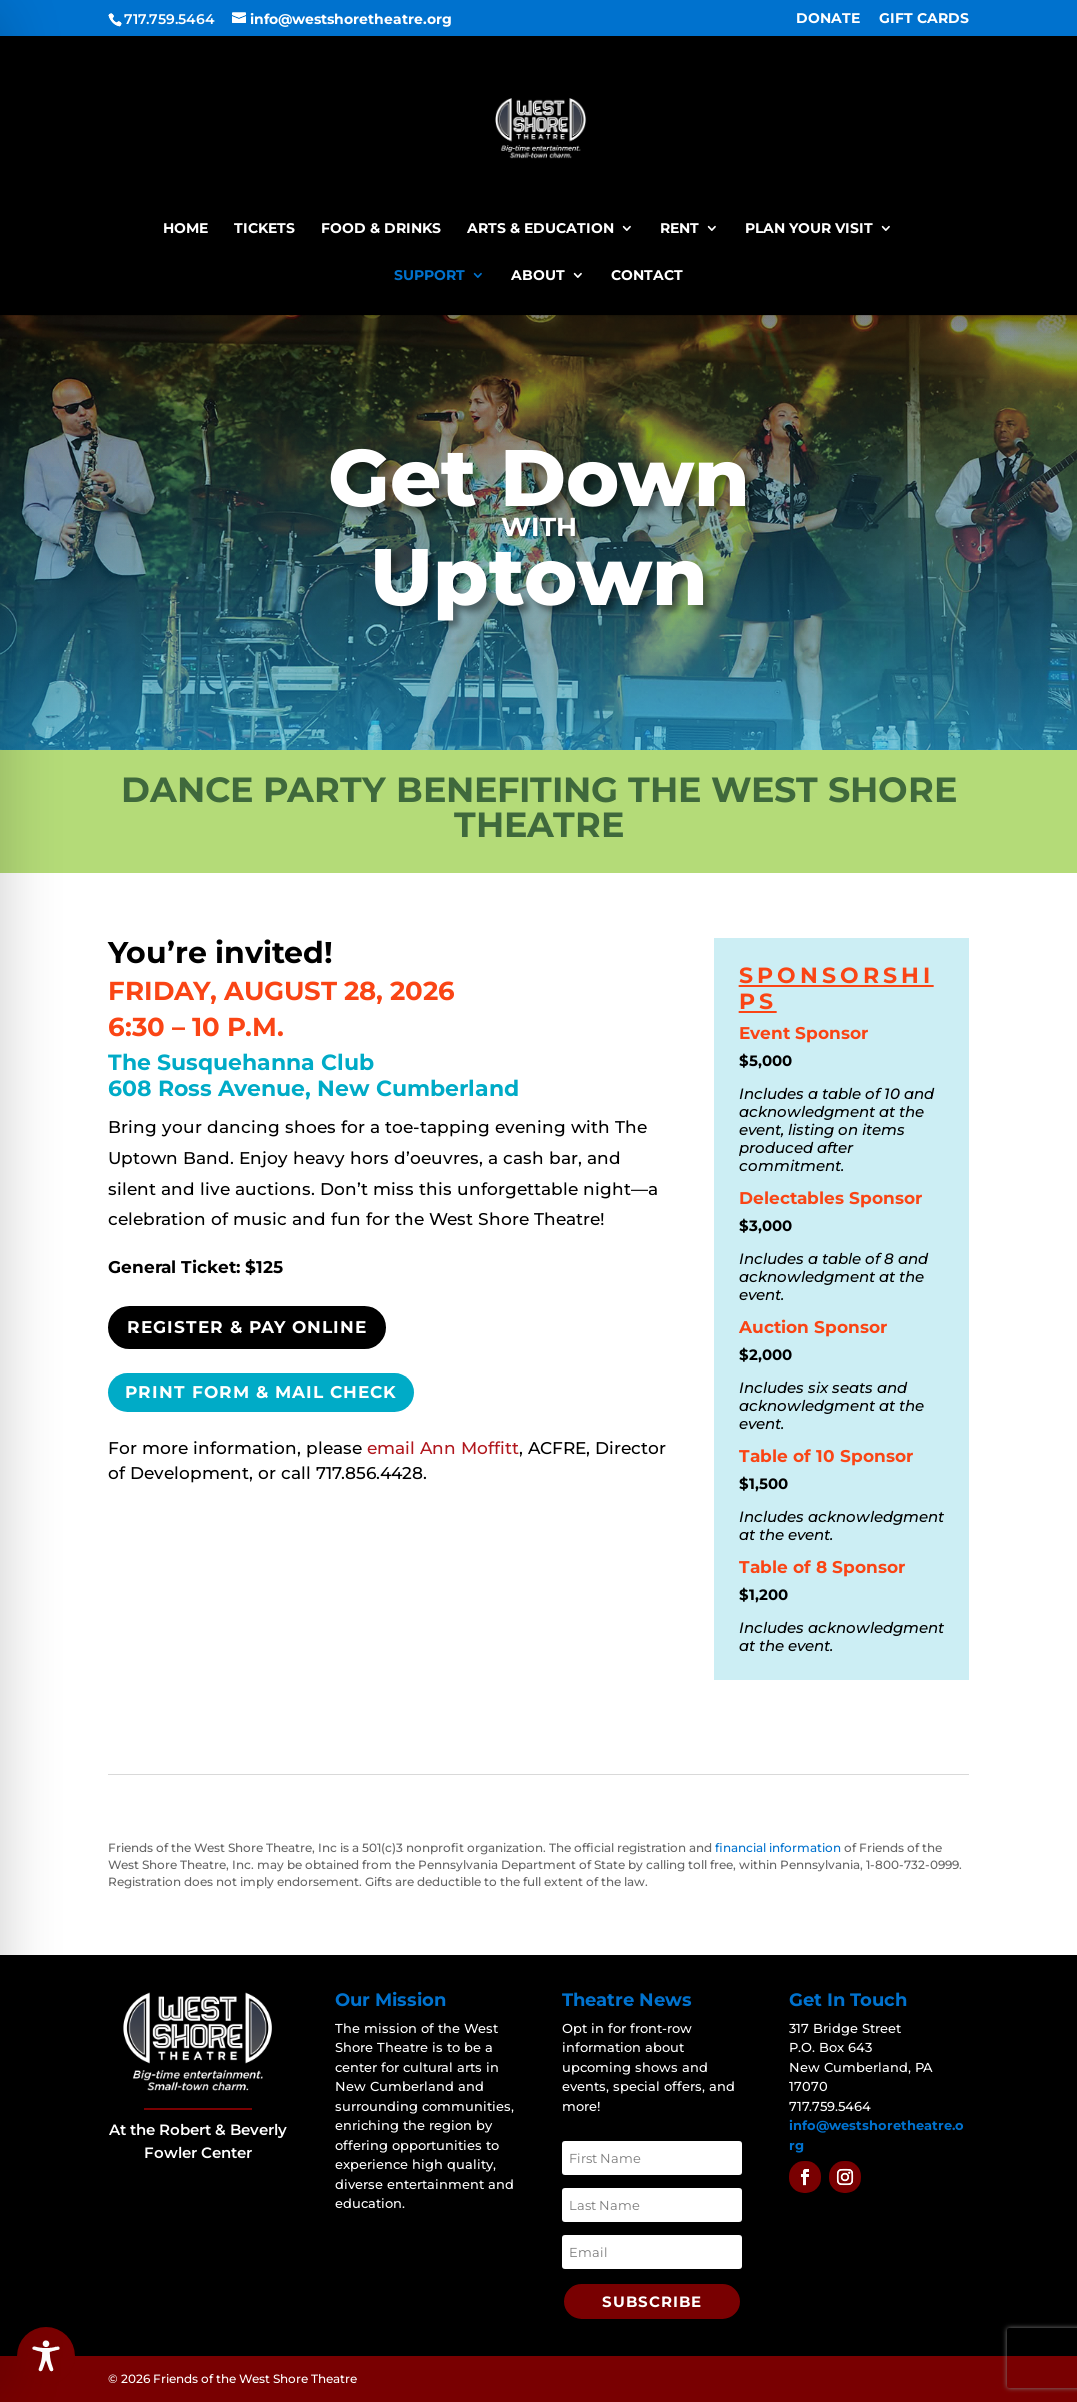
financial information (778, 1847)
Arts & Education (540, 229)
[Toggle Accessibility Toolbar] (46, 2356)
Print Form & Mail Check (261, 1392)
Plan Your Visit (809, 229)
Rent (679, 229)
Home (185, 229)
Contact (647, 276)
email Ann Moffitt (443, 1448)
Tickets (264, 229)
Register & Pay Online (247, 1327)
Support (429, 276)
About (538, 276)
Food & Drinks (381, 229)
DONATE (828, 19)
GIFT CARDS (924, 19)
